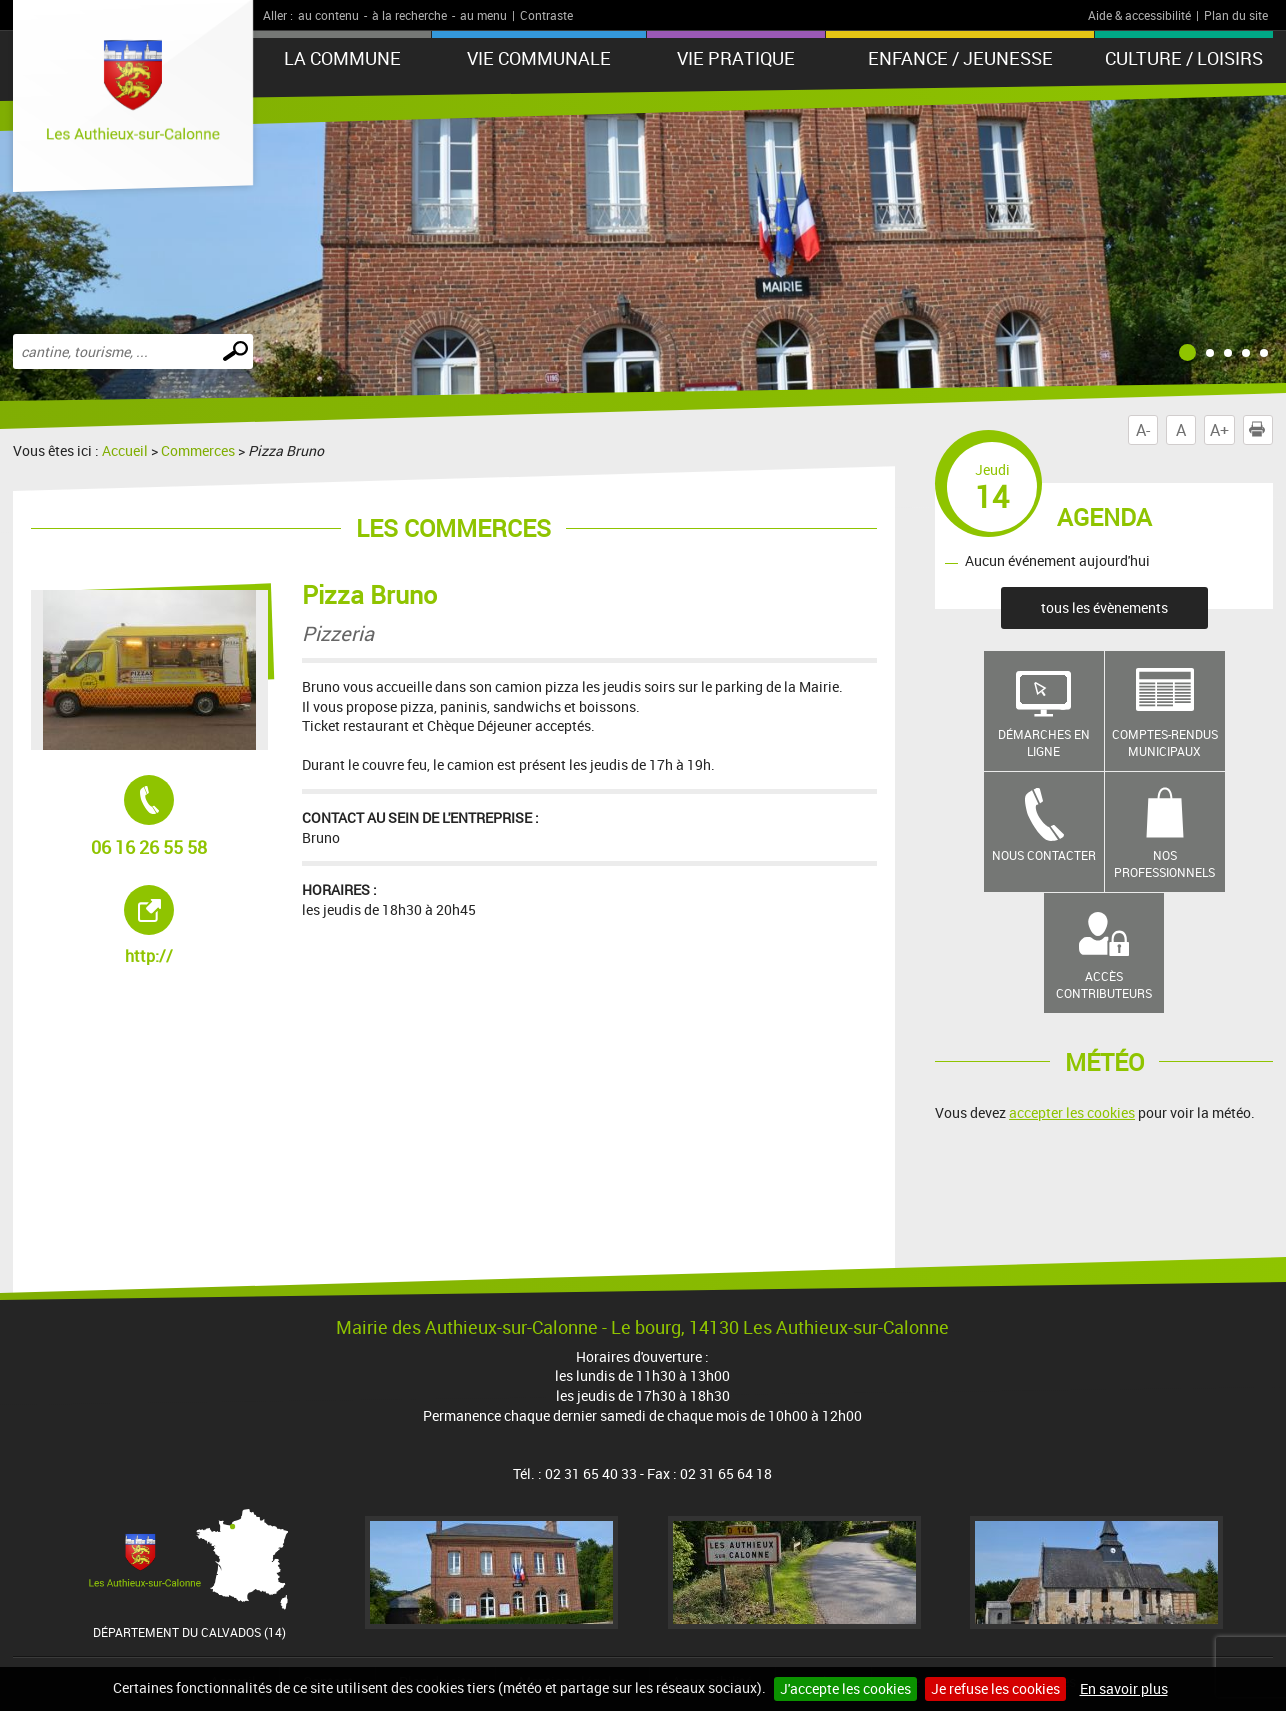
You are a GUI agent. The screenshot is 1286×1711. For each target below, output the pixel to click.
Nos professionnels (1164, 863)
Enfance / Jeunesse (960, 58)
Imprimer (1261, 430)
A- (1143, 430)
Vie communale (539, 58)
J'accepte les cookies (845, 1688)
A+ (1219, 430)
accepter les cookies (1072, 1112)
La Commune (342, 58)
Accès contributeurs (1104, 984)
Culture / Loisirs (1184, 58)
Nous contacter (1044, 855)
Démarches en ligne (1044, 742)
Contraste (546, 15)
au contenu (328, 15)
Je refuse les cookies (995, 1688)
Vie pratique (736, 58)
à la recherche (409, 15)
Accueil (125, 450)
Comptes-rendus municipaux (1165, 742)
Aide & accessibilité (1139, 15)
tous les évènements (1104, 607)
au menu (483, 15)
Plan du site (1236, 15)
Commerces (198, 450)
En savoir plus (1124, 1688)
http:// (196, 926)
